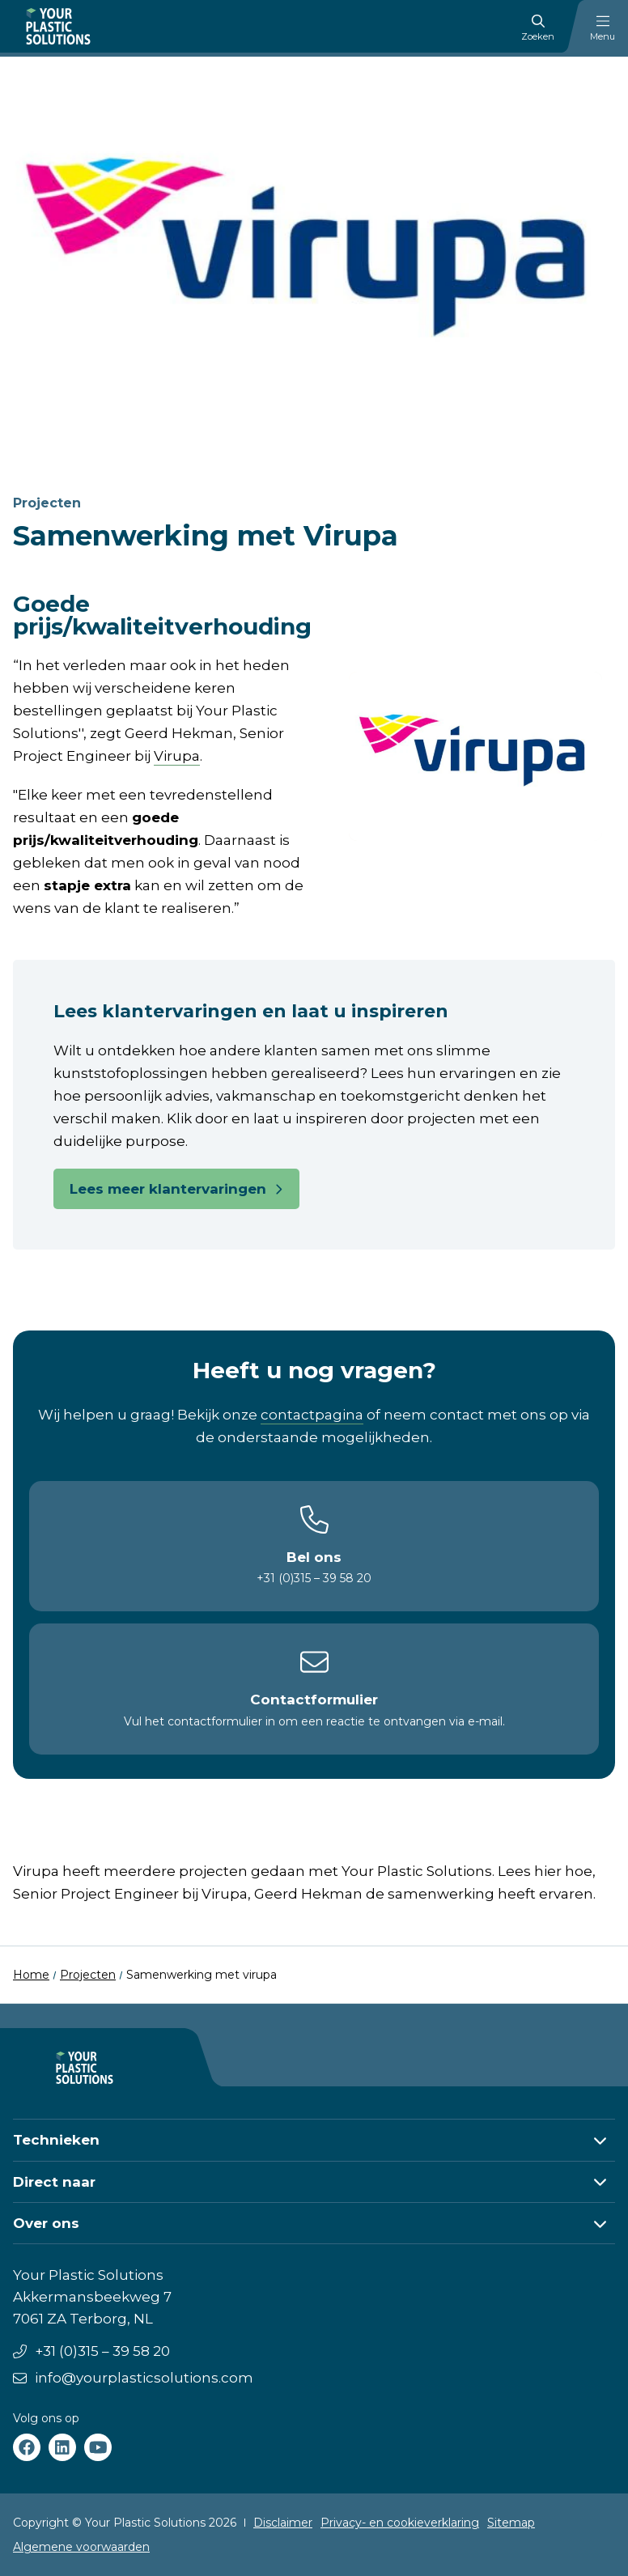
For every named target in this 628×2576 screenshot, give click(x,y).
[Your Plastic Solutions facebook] (26, 2447)
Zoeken (537, 28)
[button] (314, 2140)
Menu (602, 28)
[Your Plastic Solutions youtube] (98, 2447)
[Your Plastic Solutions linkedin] (62, 2447)
